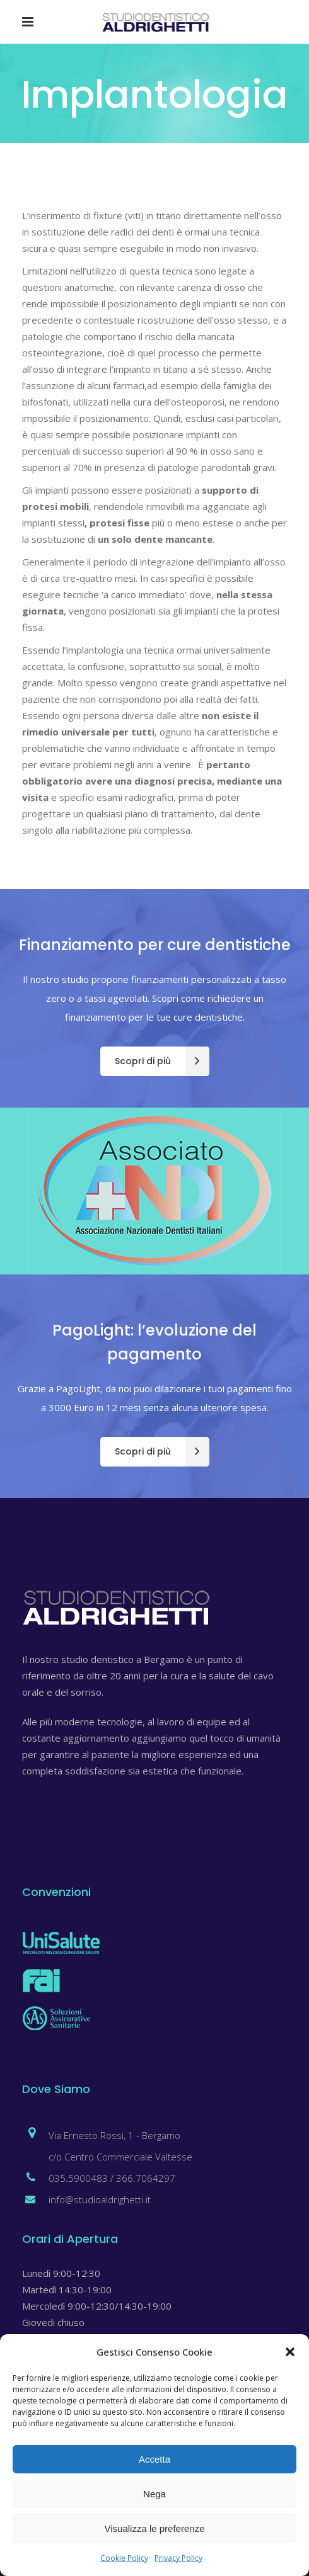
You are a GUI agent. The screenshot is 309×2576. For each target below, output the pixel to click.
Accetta (154, 2459)
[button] (290, 2352)
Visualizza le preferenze (155, 2528)
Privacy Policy (178, 2558)
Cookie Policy (124, 2558)
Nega (154, 2493)
